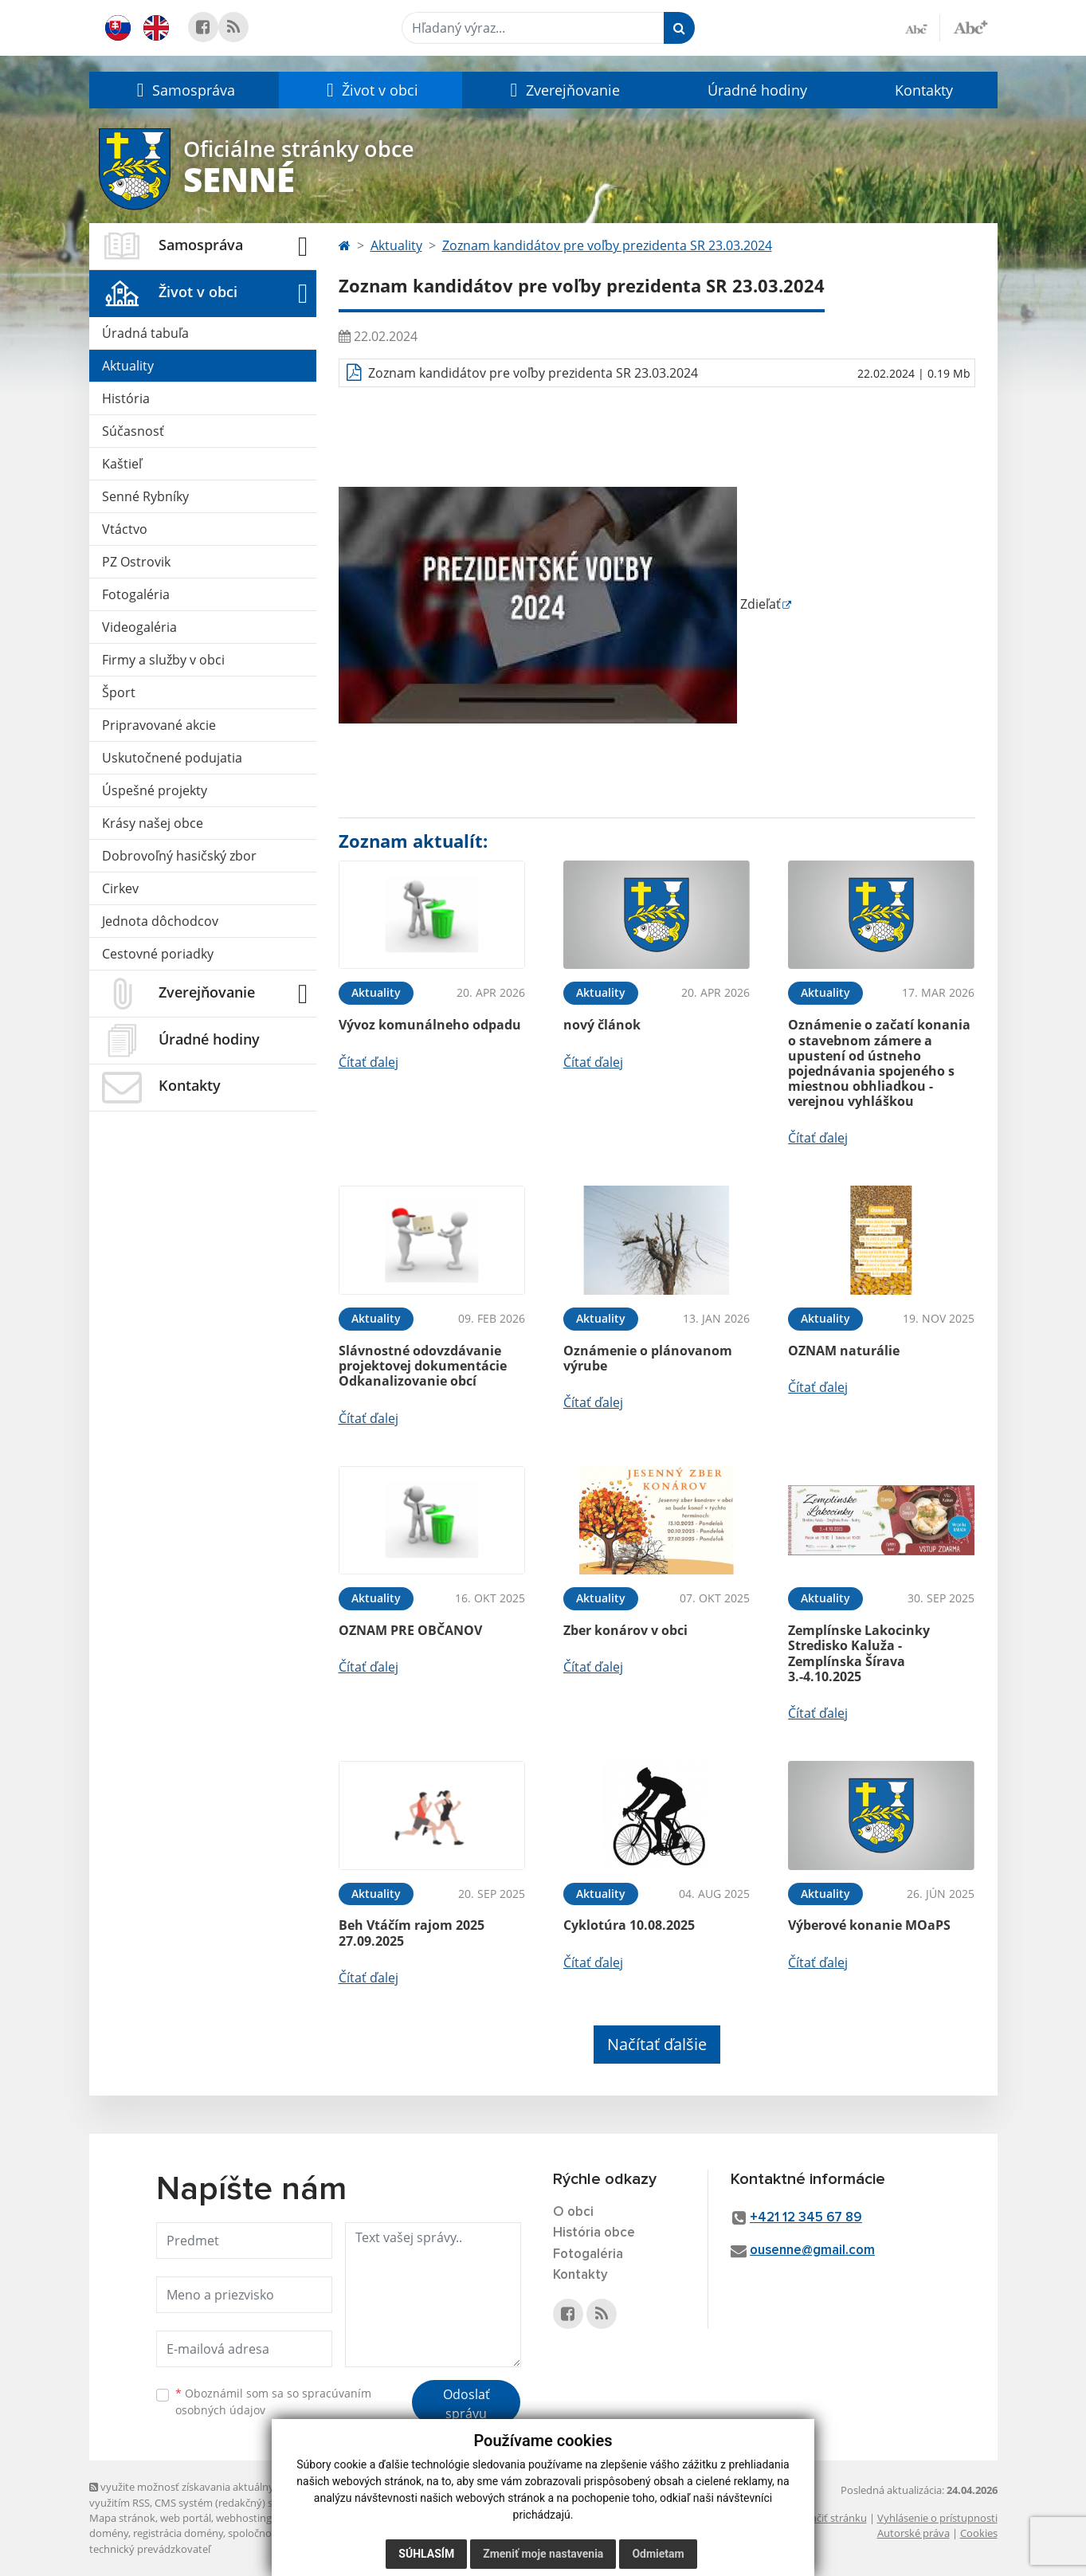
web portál (185, 2518)
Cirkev (120, 888)
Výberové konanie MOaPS (869, 1925)
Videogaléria (139, 627)
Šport (118, 692)
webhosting (244, 2518)
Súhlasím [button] (426, 2553)
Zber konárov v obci (625, 1630)
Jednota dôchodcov (160, 921)
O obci (573, 2212)
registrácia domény (178, 2533)
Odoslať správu (466, 2404)
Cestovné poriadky (158, 954)
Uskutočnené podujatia (172, 758)
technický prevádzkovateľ (149, 2549)
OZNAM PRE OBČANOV (410, 1630)
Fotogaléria (136, 594)
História (126, 398)
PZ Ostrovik (136, 561)
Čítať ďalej (368, 1062)
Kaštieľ (122, 463)
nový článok (602, 1024)
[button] (184, 90)
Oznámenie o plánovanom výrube (647, 1358)
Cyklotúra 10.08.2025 (629, 1925)
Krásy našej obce (152, 823)
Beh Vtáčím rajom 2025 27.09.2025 (411, 1932)
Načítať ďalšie (657, 2044)
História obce (594, 2233)
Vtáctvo (124, 529)
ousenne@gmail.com (812, 2250)
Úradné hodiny (757, 90)
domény (108, 2533)
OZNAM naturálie (844, 1350)
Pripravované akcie (159, 725)
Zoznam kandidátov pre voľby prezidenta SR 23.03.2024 (607, 245)
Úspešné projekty (154, 790)
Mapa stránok (122, 2518)
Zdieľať (560, 604)
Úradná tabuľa (145, 333)
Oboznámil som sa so (273, 2401)
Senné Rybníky (145, 496)
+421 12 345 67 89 (806, 2218)
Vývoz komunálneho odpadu (430, 1024)
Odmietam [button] (658, 2553)
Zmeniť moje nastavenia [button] (543, 2553)
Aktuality (128, 365)
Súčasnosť (133, 431)
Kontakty (924, 90)
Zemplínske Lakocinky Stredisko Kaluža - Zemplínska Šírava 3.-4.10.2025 (859, 1653)
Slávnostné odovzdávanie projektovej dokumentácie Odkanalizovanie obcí (423, 1366)
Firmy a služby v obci (163, 660)
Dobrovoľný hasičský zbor (179, 856)
